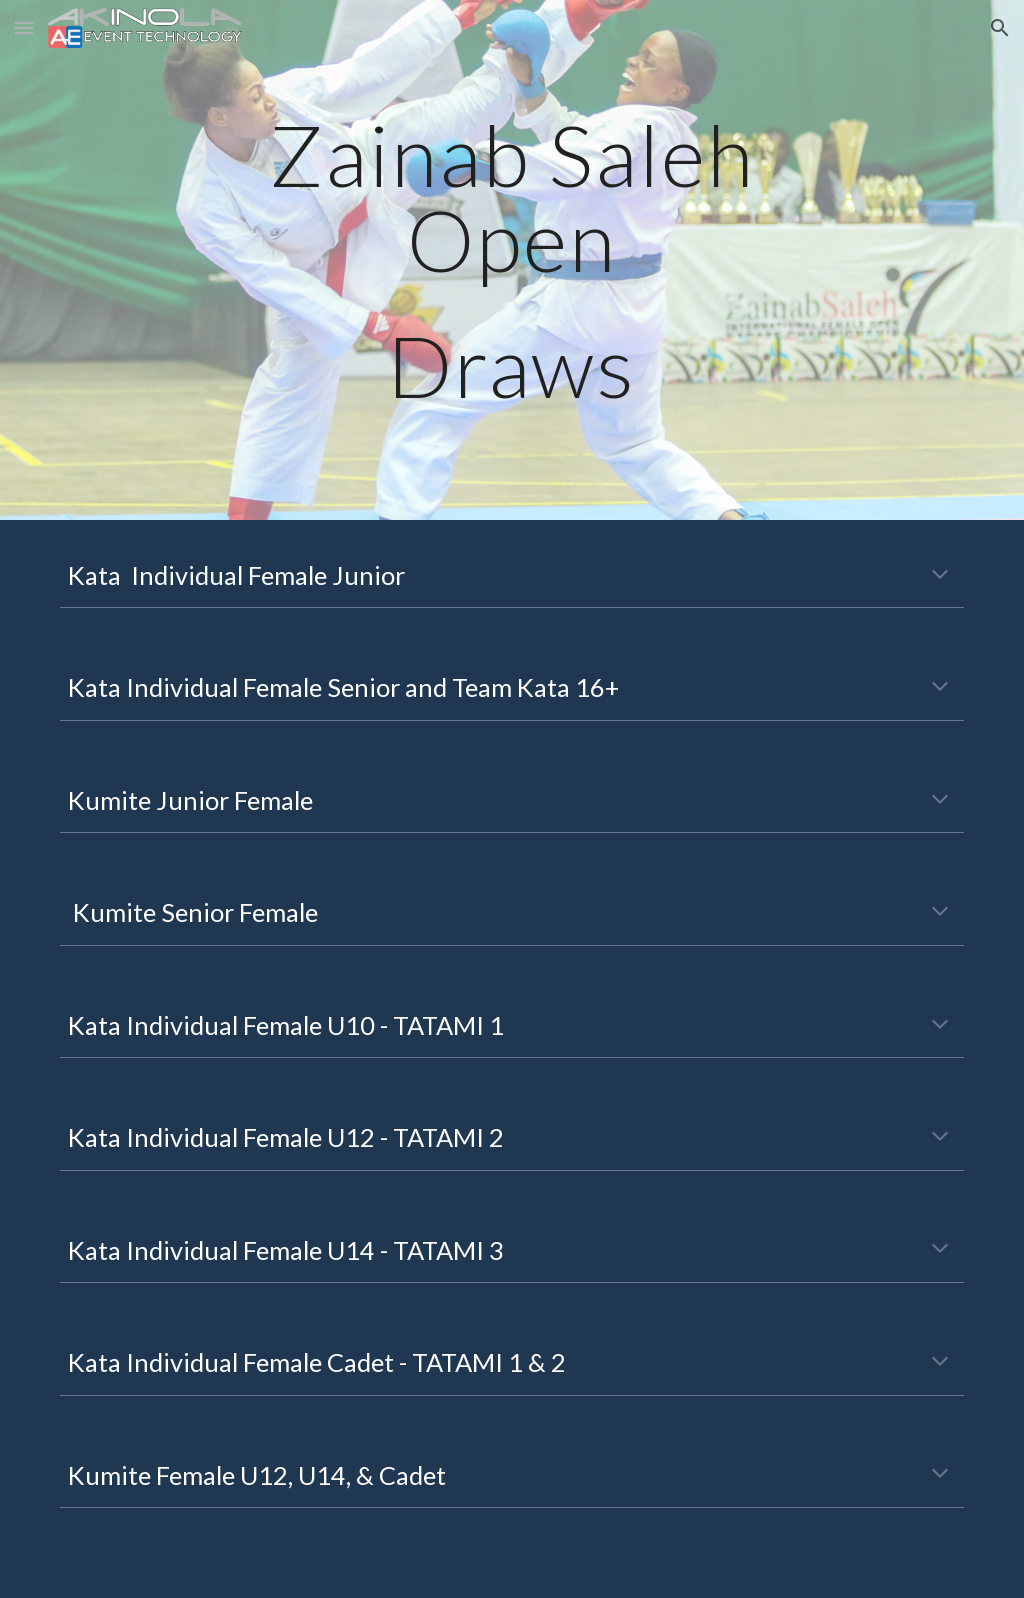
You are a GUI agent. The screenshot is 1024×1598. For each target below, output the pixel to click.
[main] (511, 260)
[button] (24, 27)
